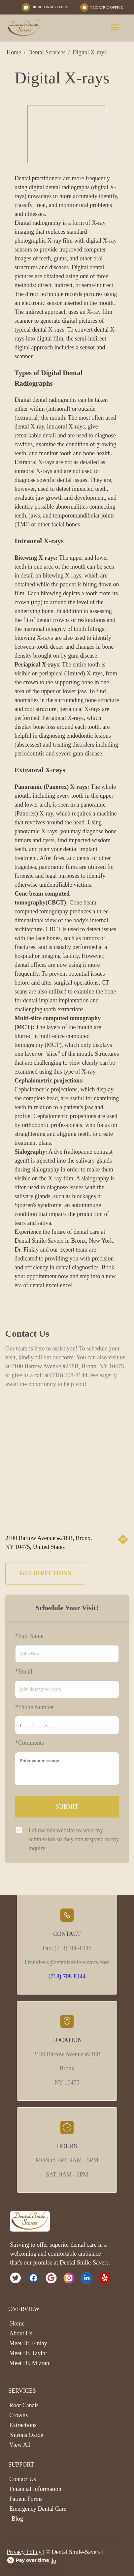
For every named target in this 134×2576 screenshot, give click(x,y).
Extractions (23, 2425)
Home (10, 52)
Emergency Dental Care (38, 2509)
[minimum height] (67, 1768)
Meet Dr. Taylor (28, 2353)
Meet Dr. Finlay (28, 2343)
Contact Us (23, 2479)
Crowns (18, 2415)
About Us (21, 2333)
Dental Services (46, 52)
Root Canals (24, 2405)
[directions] (123, 1543)
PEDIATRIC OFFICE (106, 7)
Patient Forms (26, 2499)
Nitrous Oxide (26, 2435)
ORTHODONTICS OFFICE (50, 7)
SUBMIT (67, 1807)
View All (20, 2445)
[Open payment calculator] (28, 2560)
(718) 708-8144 (67, 1976)
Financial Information (35, 2489)
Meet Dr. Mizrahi (30, 2363)
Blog (17, 2519)
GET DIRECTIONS (45, 1573)
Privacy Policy (24, 2552)
